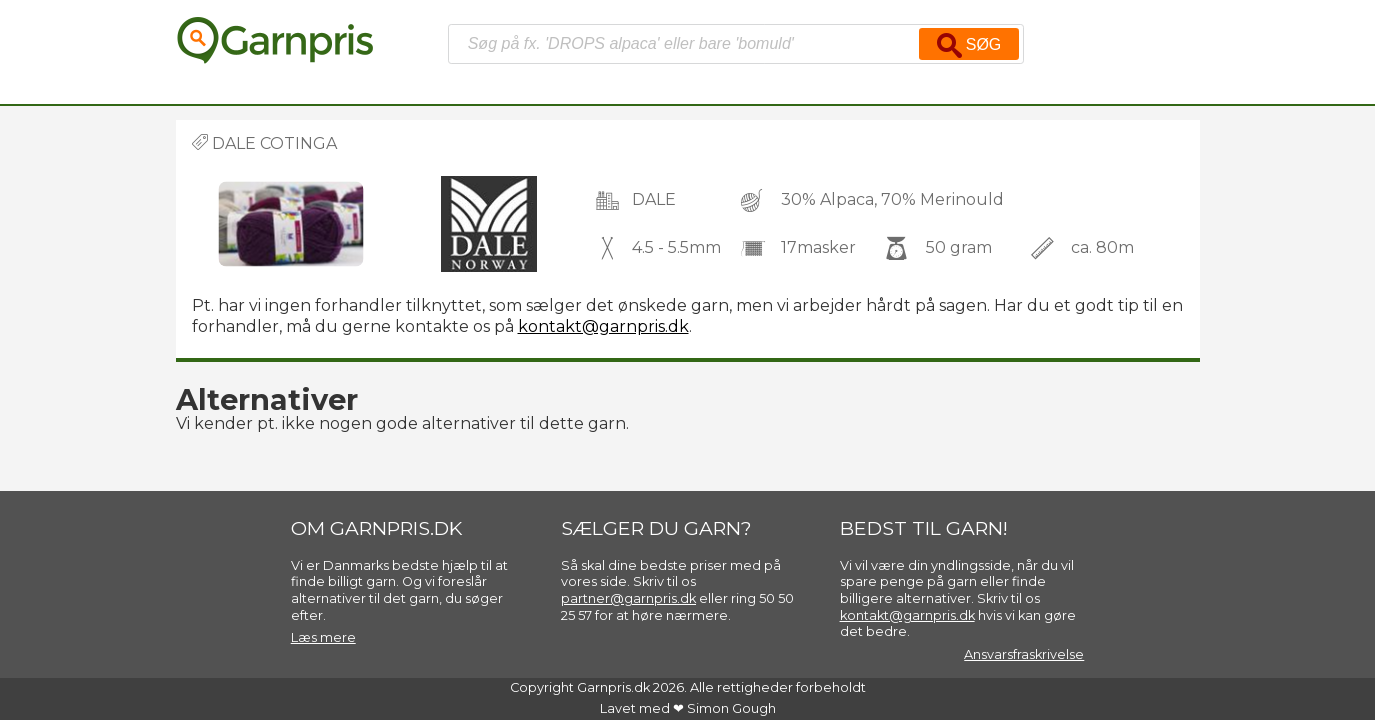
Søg (969, 45)
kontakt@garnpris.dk (603, 326)
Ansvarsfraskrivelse (1024, 654)
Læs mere (323, 637)
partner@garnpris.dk (628, 598)
